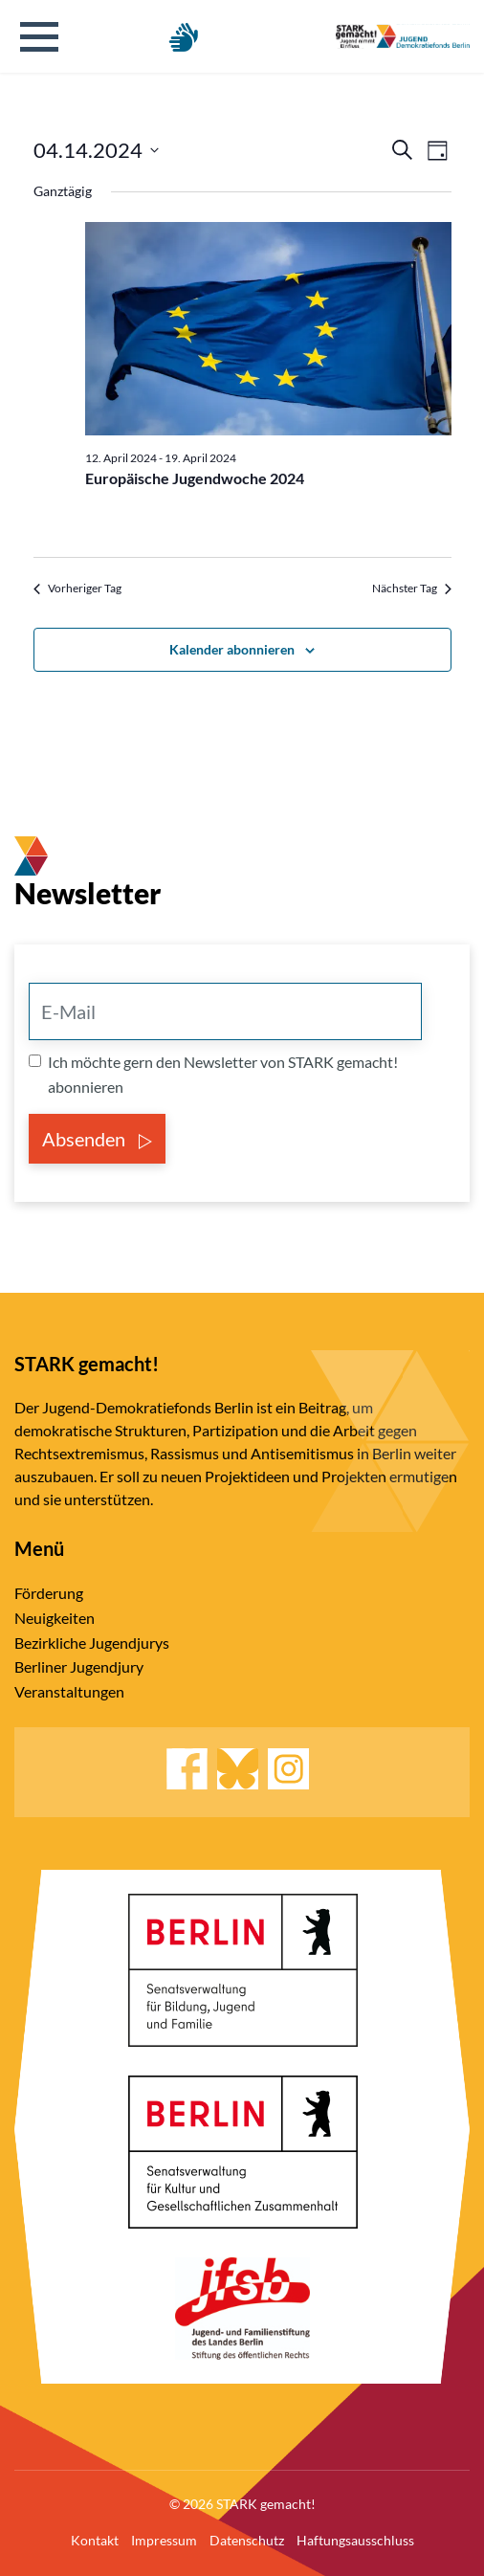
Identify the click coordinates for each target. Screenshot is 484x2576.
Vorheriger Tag (77, 588)
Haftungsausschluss (355, 2540)
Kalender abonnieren (232, 649)
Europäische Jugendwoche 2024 (194, 478)
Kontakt (95, 2540)
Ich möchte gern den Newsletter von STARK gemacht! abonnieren (223, 1074)
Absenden (97, 1138)
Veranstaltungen (69, 1691)
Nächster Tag (411, 588)
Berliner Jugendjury (78, 1666)
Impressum (164, 2540)
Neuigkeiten (54, 1618)
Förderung (48, 1593)
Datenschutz (246, 2540)
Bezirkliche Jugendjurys (91, 1642)
